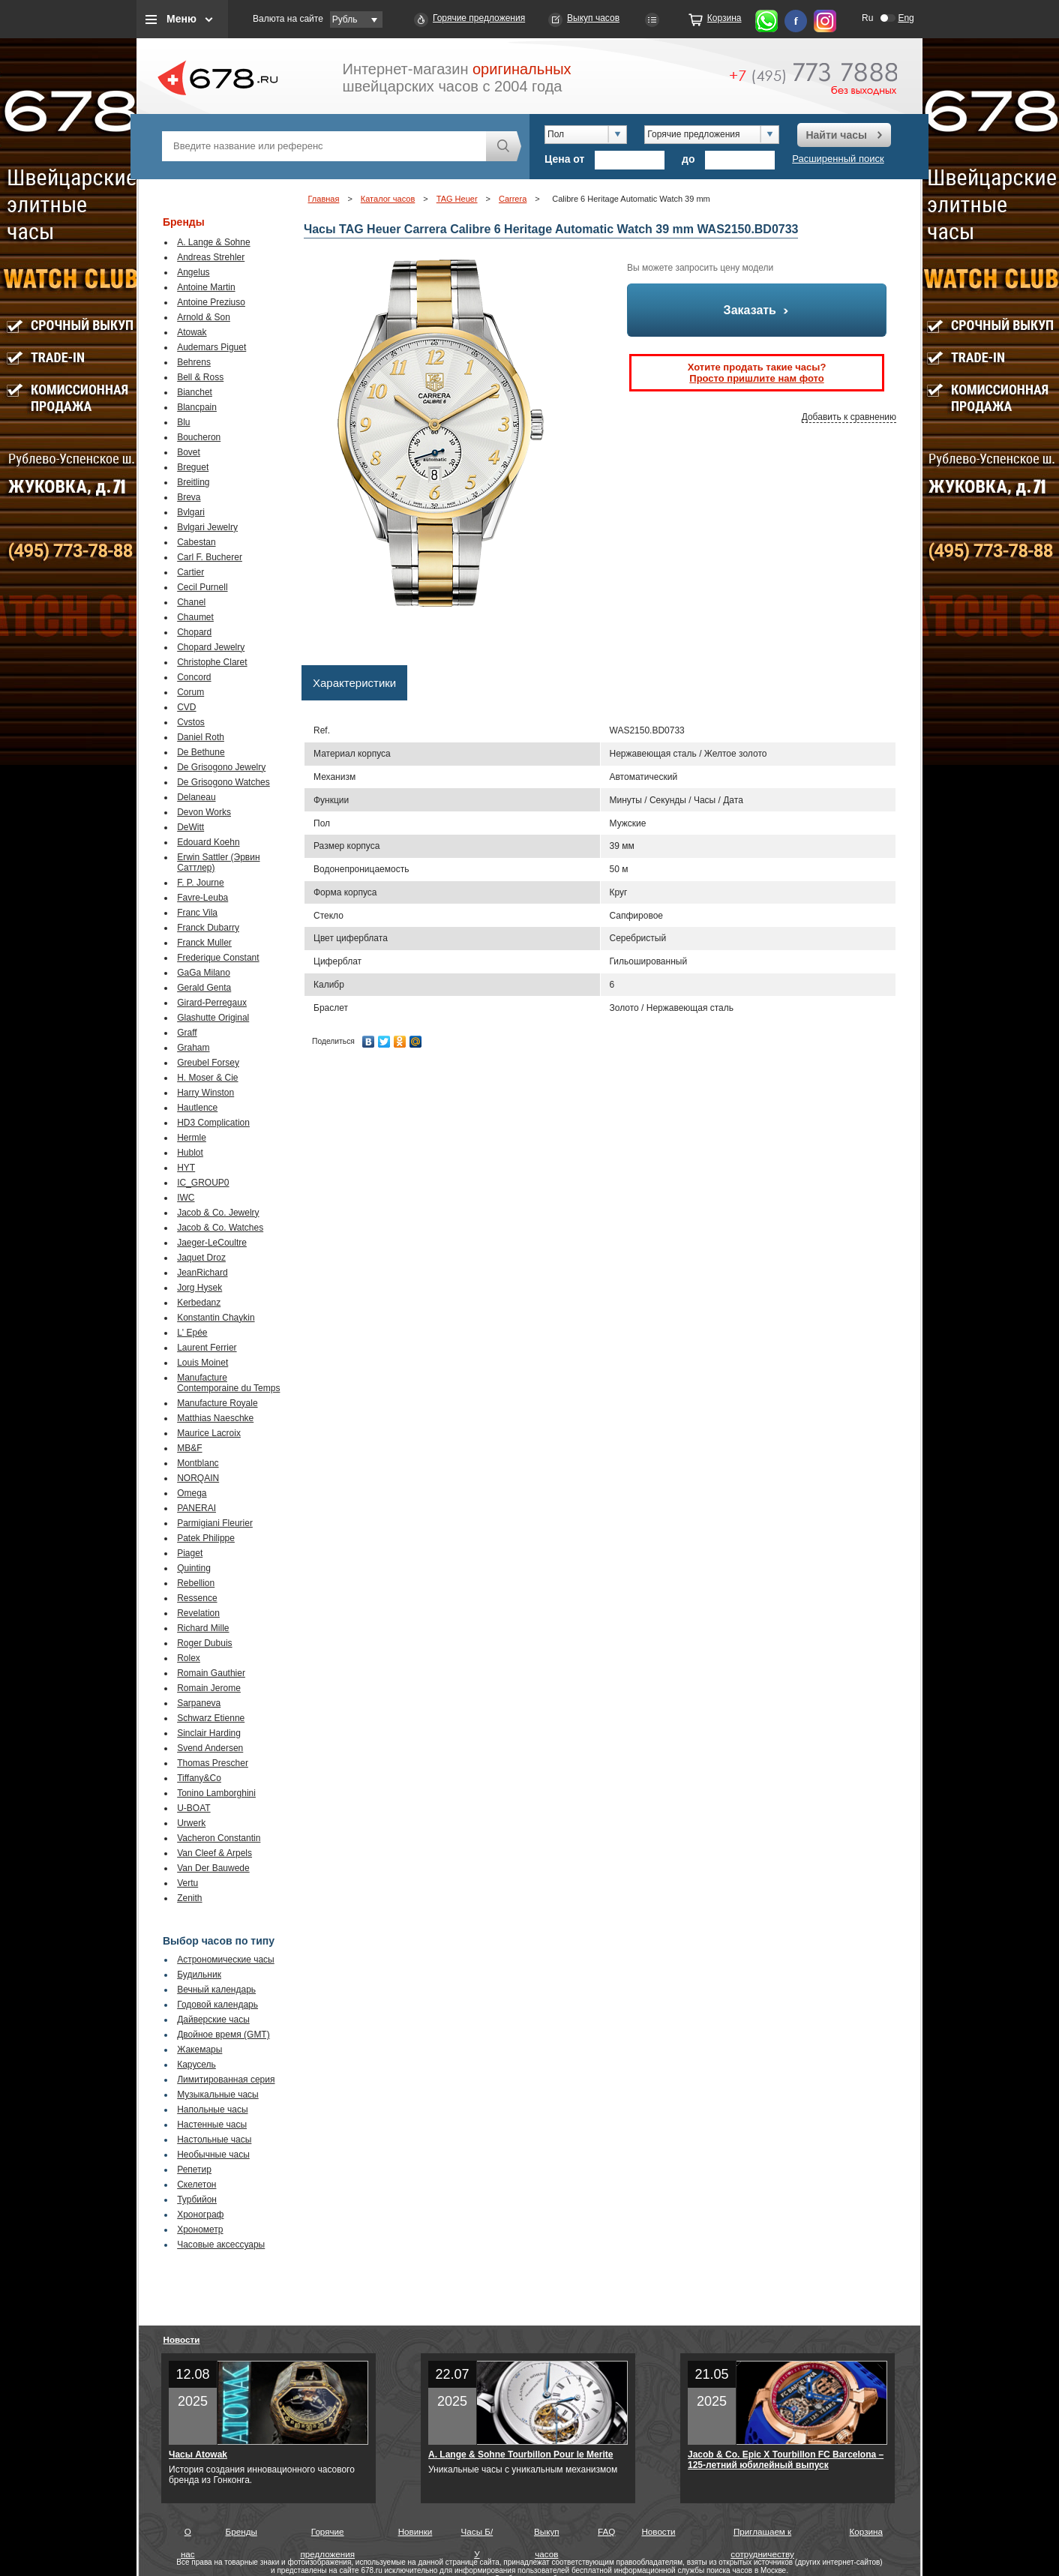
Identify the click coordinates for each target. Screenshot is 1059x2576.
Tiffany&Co (199, 1778)
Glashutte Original (213, 1017)
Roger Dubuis (204, 1643)
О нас (188, 2535)
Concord (194, 677)
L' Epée (192, 1332)
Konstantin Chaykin (215, 1317)
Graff (186, 1032)
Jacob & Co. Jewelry (218, 1212)
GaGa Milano (203, 972)
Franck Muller (204, 942)
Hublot (190, 1152)
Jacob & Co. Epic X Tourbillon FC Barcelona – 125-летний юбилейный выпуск (786, 2459)
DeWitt (190, 827)
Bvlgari (191, 512)
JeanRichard (202, 1272)
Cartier (190, 572)
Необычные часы (213, 2154)
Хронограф (200, 2214)
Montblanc (197, 1463)
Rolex (188, 1658)
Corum (190, 692)
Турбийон (197, 2199)
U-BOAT (193, 1808)
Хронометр (200, 2229)
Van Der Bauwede (213, 1868)
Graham (193, 1047)
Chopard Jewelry (210, 647)
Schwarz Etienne (210, 1718)
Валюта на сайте (288, 18)
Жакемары (199, 2049)
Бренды (241, 2531)
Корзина (724, 18)
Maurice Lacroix (209, 1433)
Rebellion (195, 1583)
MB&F (189, 1448)
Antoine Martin (206, 287)
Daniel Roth (200, 737)
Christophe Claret (212, 662)
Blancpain (197, 407)
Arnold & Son (203, 317)
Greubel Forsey (208, 1062)
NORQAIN (198, 1478)
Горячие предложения (479, 18)
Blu (183, 422)
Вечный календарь (216, 1989)
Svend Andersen (210, 1748)
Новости (182, 2339)
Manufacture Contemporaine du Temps (228, 1382)
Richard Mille (203, 1628)
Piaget (189, 1553)
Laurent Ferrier (206, 1347)
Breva (188, 497)
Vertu (187, 1883)
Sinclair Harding (209, 1733)
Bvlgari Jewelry (207, 527)
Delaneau (196, 797)
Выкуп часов (593, 18)
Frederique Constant (218, 957)
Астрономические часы (225, 1959)
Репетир (194, 2169)
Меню (181, 19)
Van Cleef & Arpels (214, 1853)
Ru (867, 18)
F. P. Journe (200, 882)
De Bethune (200, 752)
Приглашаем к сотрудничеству (762, 2535)
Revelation (198, 1613)
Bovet (188, 452)
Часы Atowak (198, 2454)
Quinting (194, 1568)
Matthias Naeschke (215, 1418)
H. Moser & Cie (207, 1077)
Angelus (193, 272)
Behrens (194, 362)
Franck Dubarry (208, 927)
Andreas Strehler (210, 257)
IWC (185, 1197)
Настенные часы (212, 2124)
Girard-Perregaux (212, 1002)
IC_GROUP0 (203, 1182)
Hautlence (197, 1107)
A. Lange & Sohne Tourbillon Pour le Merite (520, 2454)
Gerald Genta (204, 987)
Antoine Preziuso (211, 302)
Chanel (191, 602)
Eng (906, 18)
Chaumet (195, 617)
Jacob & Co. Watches (220, 1227)
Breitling (193, 482)
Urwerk (191, 1823)
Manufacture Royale (217, 1403)
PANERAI (196, 1508)
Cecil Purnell (202, 587)
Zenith (189, 1898)
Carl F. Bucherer (209, 557)
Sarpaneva (198, 1703)
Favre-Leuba (202, 897)
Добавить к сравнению (849, 417)
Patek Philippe (206, 1538)
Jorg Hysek (199, 1287)
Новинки (415, 2531)
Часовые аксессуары (221, 2244)
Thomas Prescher (212, 1763)
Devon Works (204, 812)
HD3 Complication (213, 1122)
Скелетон (196, 2184)
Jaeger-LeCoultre (212, 1242)
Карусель (196, 2064)
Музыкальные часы (218, 2094)
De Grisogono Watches (223, 782)
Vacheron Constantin (218, 1838)
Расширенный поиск (838, 158)
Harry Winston (205, 1092)
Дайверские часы (213, 2019)
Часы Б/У (477, 2535)
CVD (186, 707)
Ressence (197, 1598)
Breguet (192, 467)
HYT (186, 1167)
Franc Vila (197, 912)
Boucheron (198, 437)
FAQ (606, 2531)
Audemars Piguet (211, 347)
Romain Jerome (209, 1688)
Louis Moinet (202, 1362)
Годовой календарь (217, 2004)
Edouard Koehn (208, 842)
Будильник (199, 1974)
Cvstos (191, 722)
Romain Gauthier (211, 1673)
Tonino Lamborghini (216, 1793)
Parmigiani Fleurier (215, 1523)
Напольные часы (212, 2109)
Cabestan (196, 542)
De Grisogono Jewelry (221, 767)
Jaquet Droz (201, 1257)
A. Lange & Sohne (213, 242)
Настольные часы (214, 2139)
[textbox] (324, 146)
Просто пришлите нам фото (756, 378)
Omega (191, 1493)
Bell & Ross (200, 377)
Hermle (191, 1137)
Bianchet (194, 392)
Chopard (194, 632)
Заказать (757, 310)
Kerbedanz (198, 1302)
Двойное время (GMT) (223, 2034)
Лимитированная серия (225, 2079)
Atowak (191, 332)
